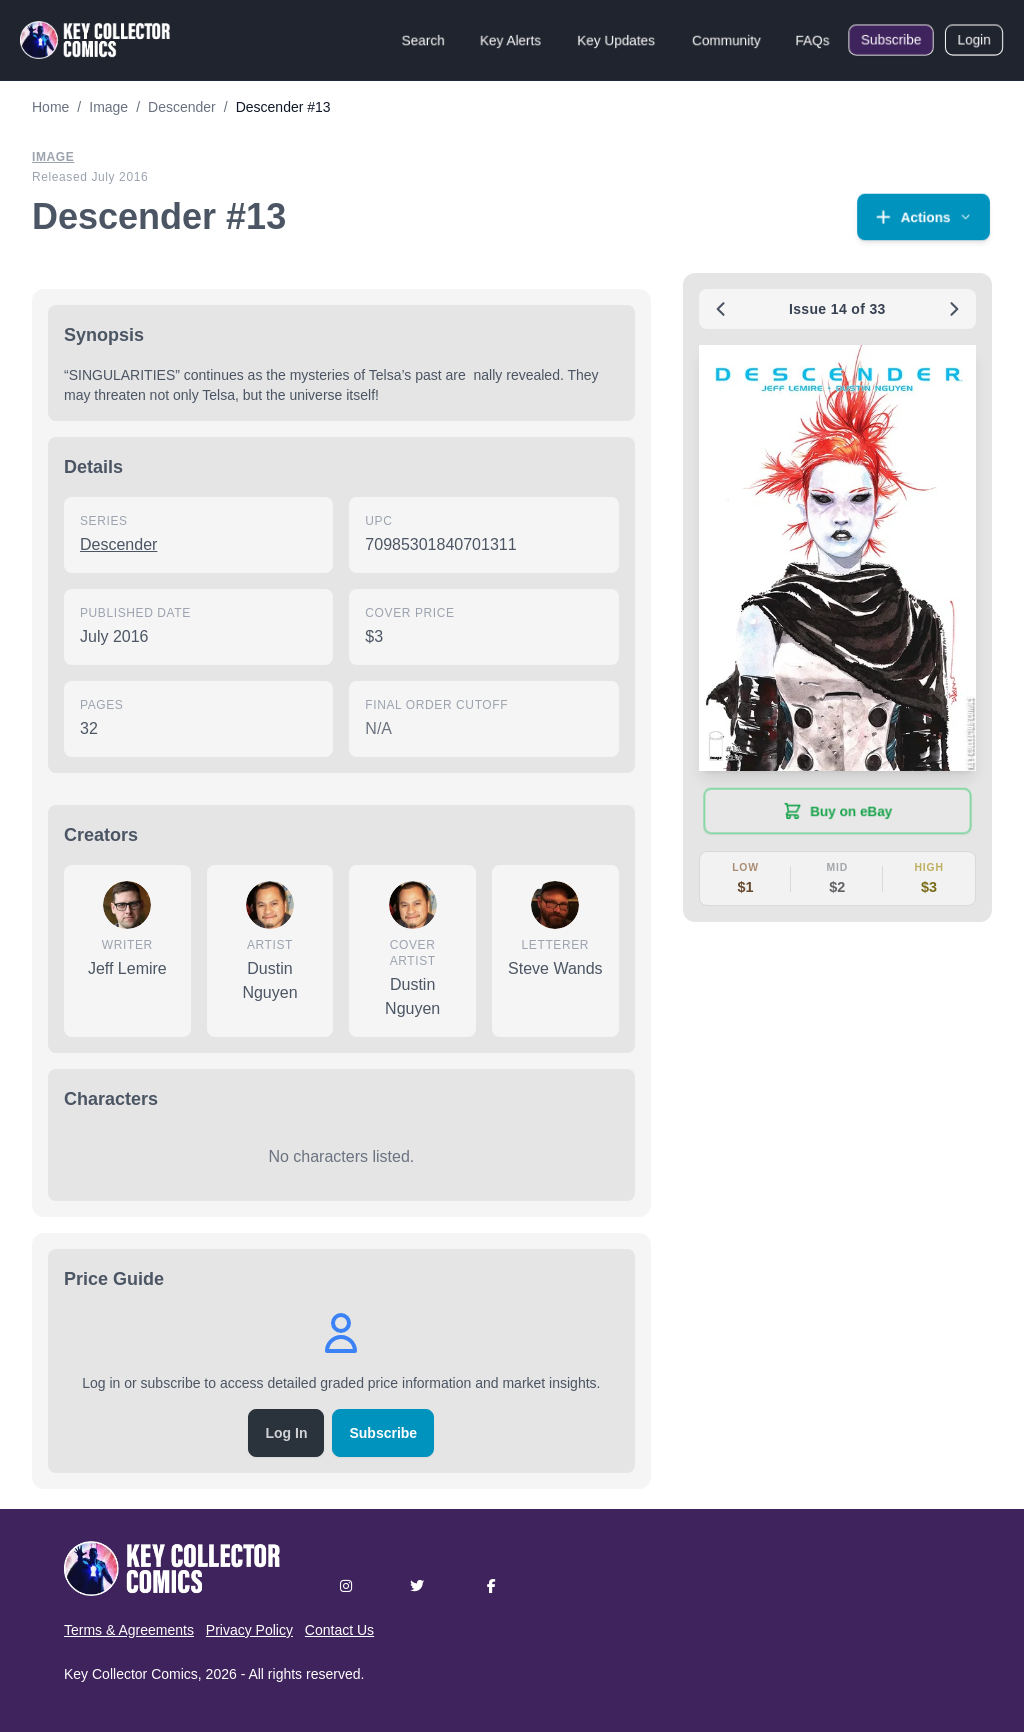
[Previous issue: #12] (721, 309)
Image (53, 157)
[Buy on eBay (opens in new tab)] (837, 811)
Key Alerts (510, 40)
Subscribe (891, 40)
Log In (286, 1433)
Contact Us (339, 1630)
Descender (118, 544)
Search (423, 40)
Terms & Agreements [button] (129, 1630)
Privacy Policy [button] (249, 1630)
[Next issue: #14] (954, 309)
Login (974, 40)
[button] (923, 217)
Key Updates (616, 40)
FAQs (812, 40)
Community (726, 40)
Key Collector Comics (131, 1674)
